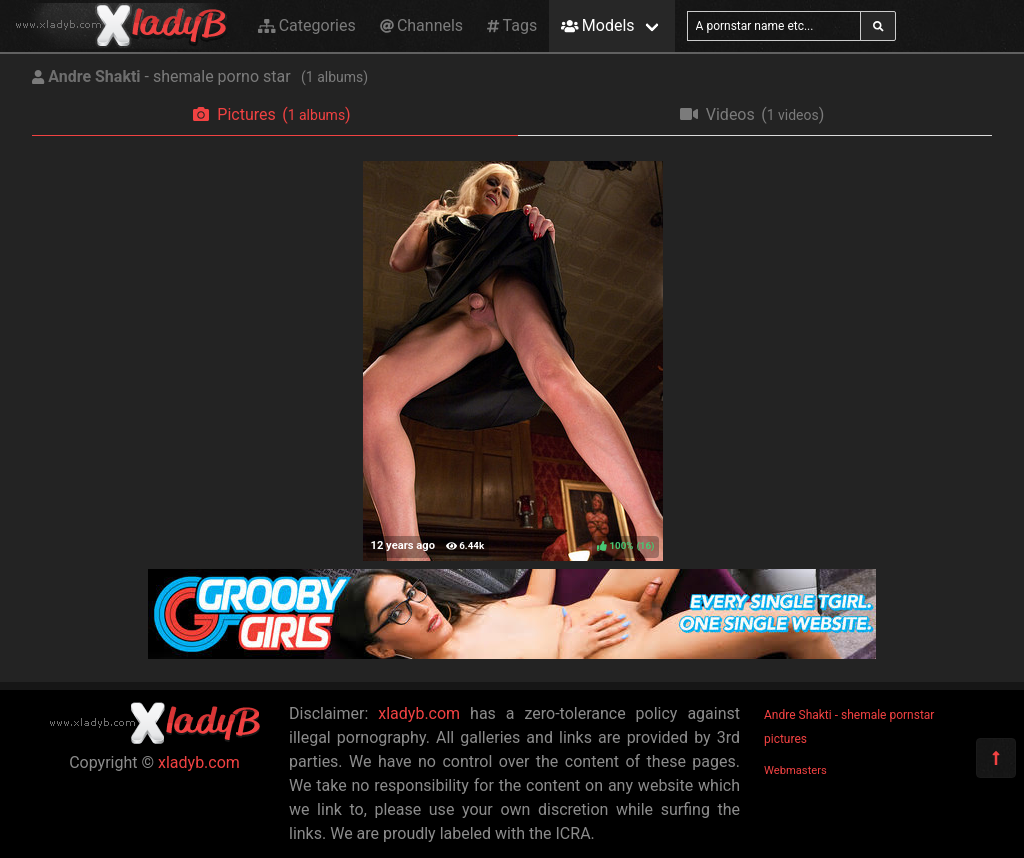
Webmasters (795, 770)
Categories (307, 25)
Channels (421, 25)
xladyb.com (199, 762)
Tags (512, 25)
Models (597, 25)
